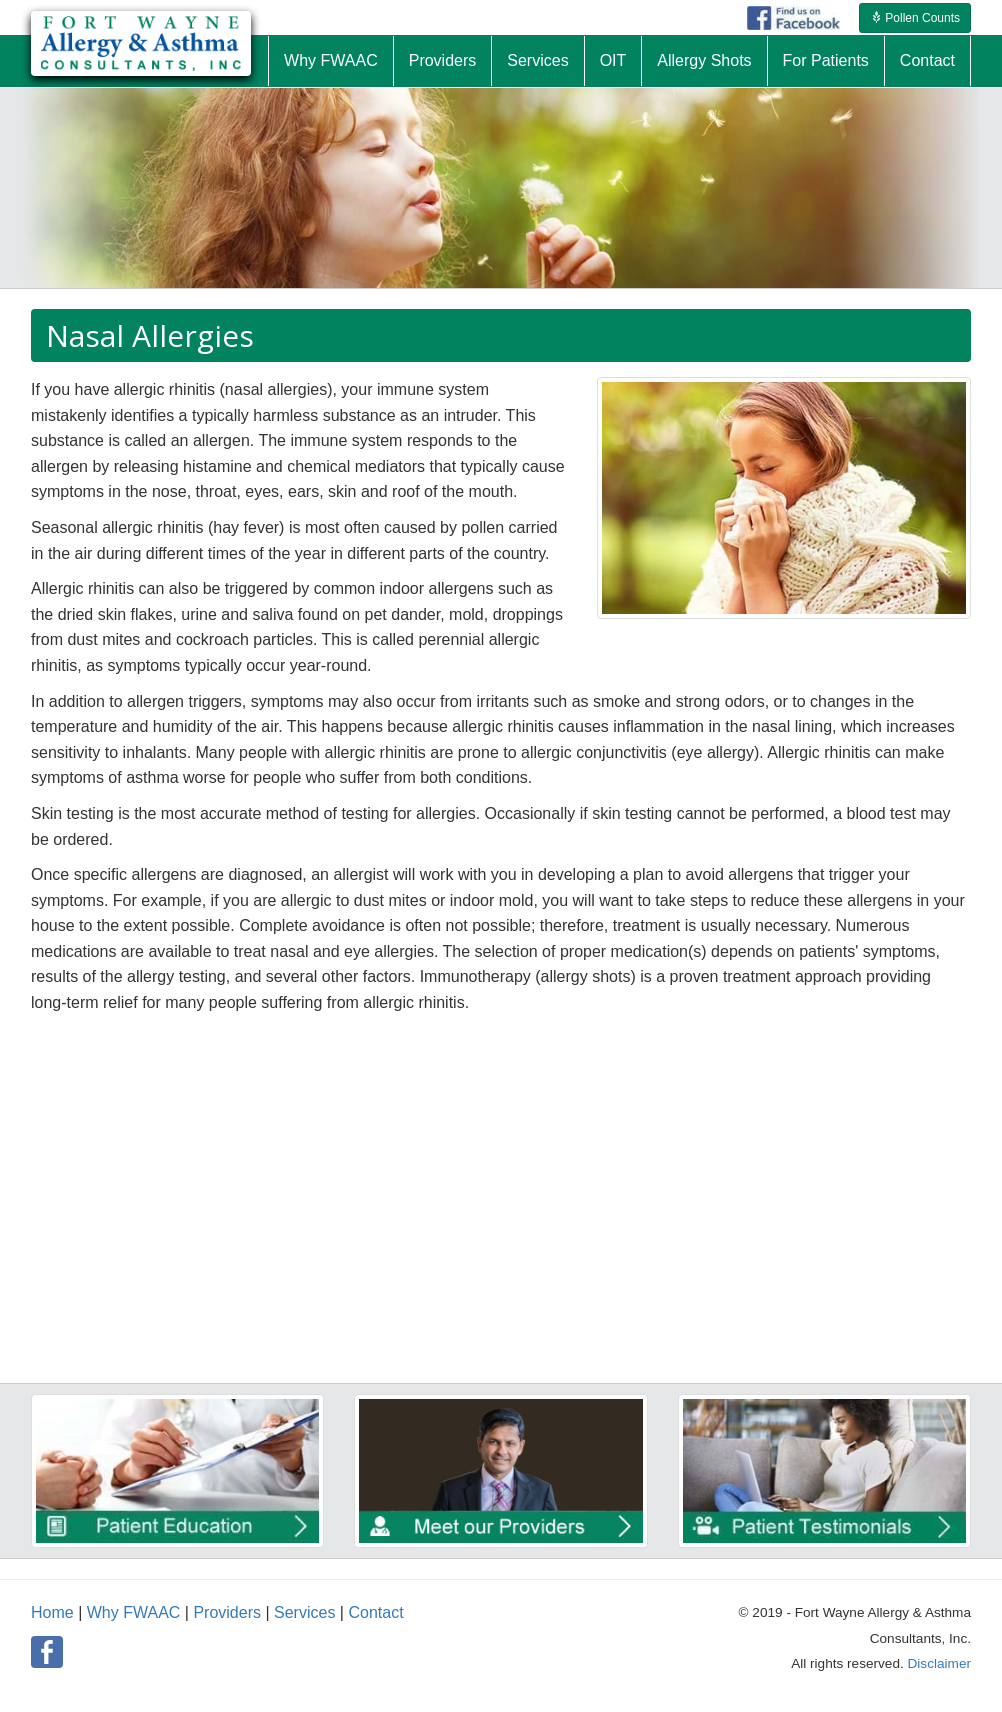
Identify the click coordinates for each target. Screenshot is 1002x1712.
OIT (613, 60)
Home (52, 1612)
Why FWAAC (134, 1612)
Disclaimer (939, 1663)
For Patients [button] (826, 60)
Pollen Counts (915, 18)
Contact (375, 1612)
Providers (227, 1612)
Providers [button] (443, 60)
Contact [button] (927, 60)
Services (304, 1612)
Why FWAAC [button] (331, 60)
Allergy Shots (704, 60)
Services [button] (537, 60)
